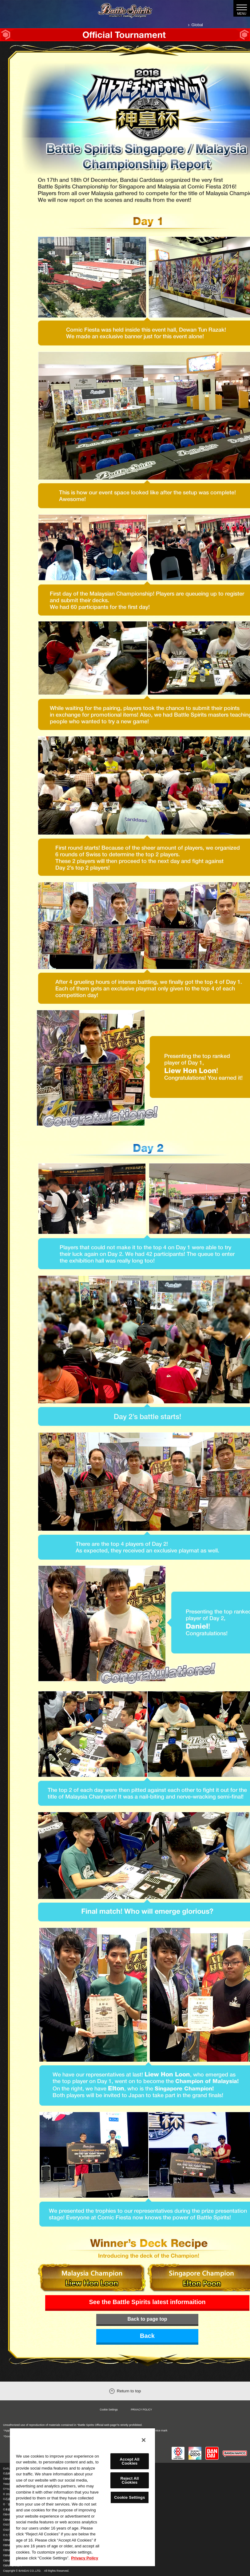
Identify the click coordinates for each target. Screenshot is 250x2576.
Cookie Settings (109, 2409)
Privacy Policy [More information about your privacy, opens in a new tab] (84, 2558)
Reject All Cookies (129, 2480)
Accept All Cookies (129, 2461)
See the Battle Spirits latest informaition (147, 2302)
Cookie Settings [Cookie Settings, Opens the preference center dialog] (129, 2497)
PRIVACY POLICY (141, 2409)
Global (197, 24)
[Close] (143, 2440)
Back (147, 2335)
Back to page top (147, 2319)
